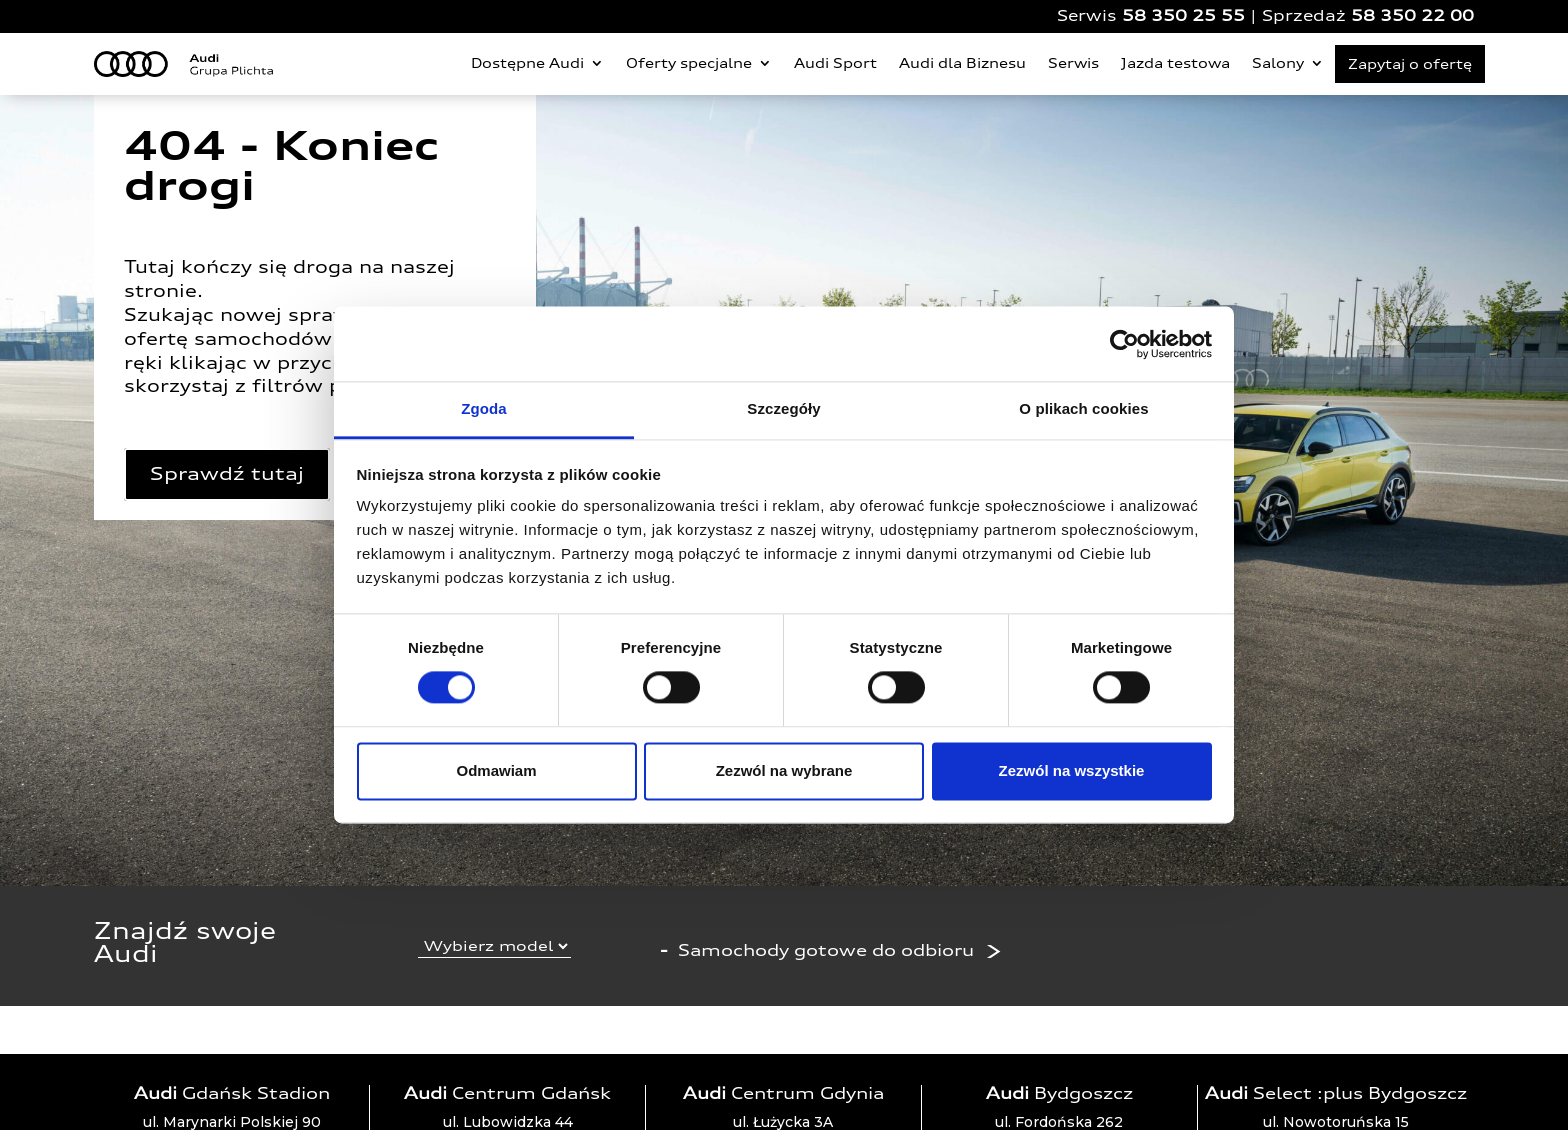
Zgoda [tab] (484, 408)
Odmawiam (496, 770)
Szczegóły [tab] (783, 408)
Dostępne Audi (527, 63)
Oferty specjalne (689, 63)
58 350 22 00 (1412, 15)
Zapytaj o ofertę (1410, 64)
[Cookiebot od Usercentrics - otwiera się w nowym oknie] (1124, 344)
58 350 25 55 (1183, 15)
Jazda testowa (1175, 63)
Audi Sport (835, 63)
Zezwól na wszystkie (1072, 770)
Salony (1278, 63)
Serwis (1073, 63)
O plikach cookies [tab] (1083, 408)
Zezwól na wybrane (784, 770)
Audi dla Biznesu (962, 63)
